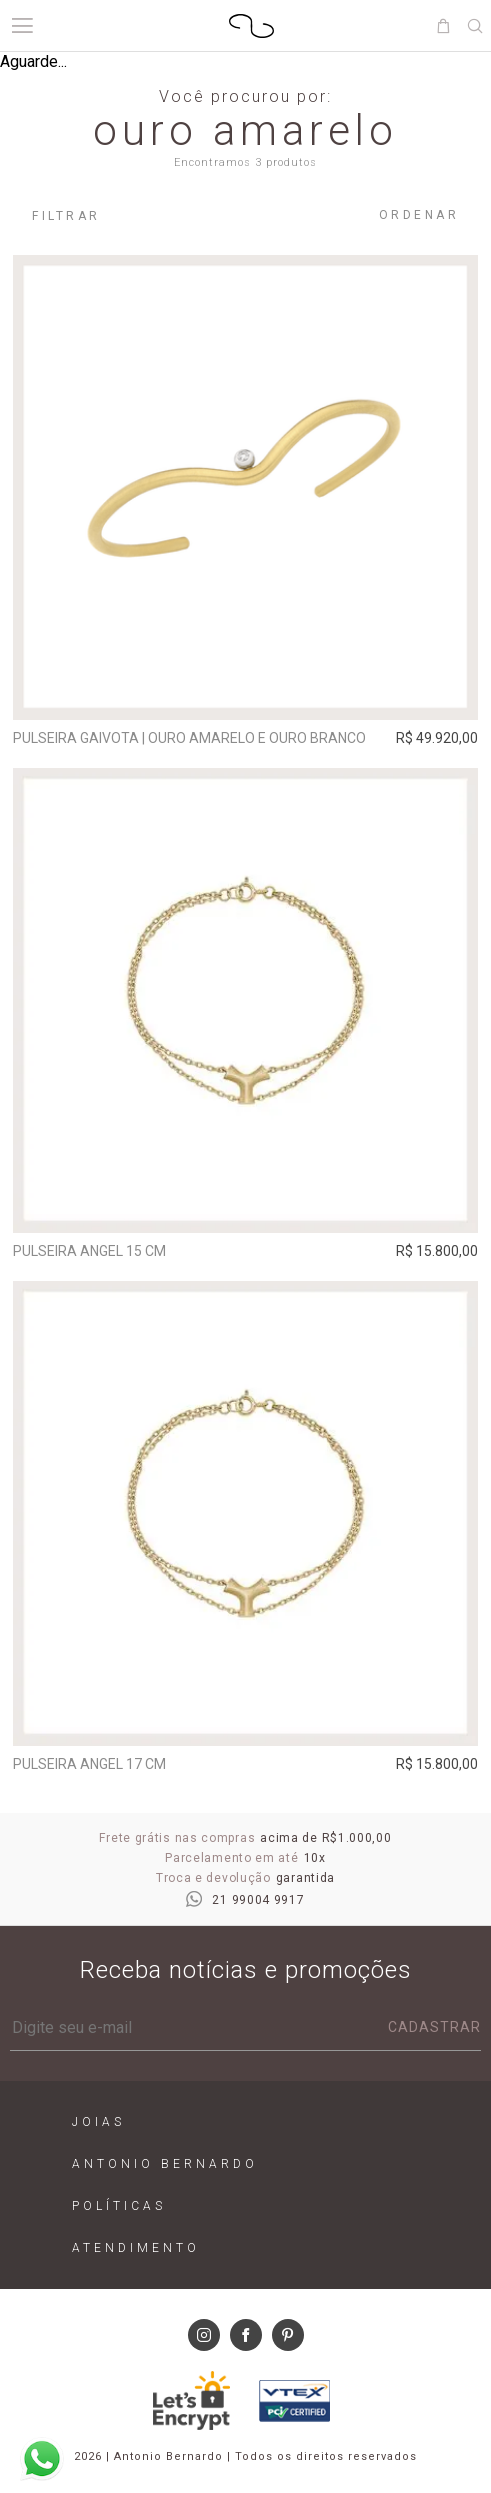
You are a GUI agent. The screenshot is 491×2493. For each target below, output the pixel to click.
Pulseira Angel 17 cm (89, 1764)
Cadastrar (434, 2027)
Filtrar (66, 216)
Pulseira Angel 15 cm (89, 1251)
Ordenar (419, 215)
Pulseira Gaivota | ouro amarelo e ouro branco (189, 738)
